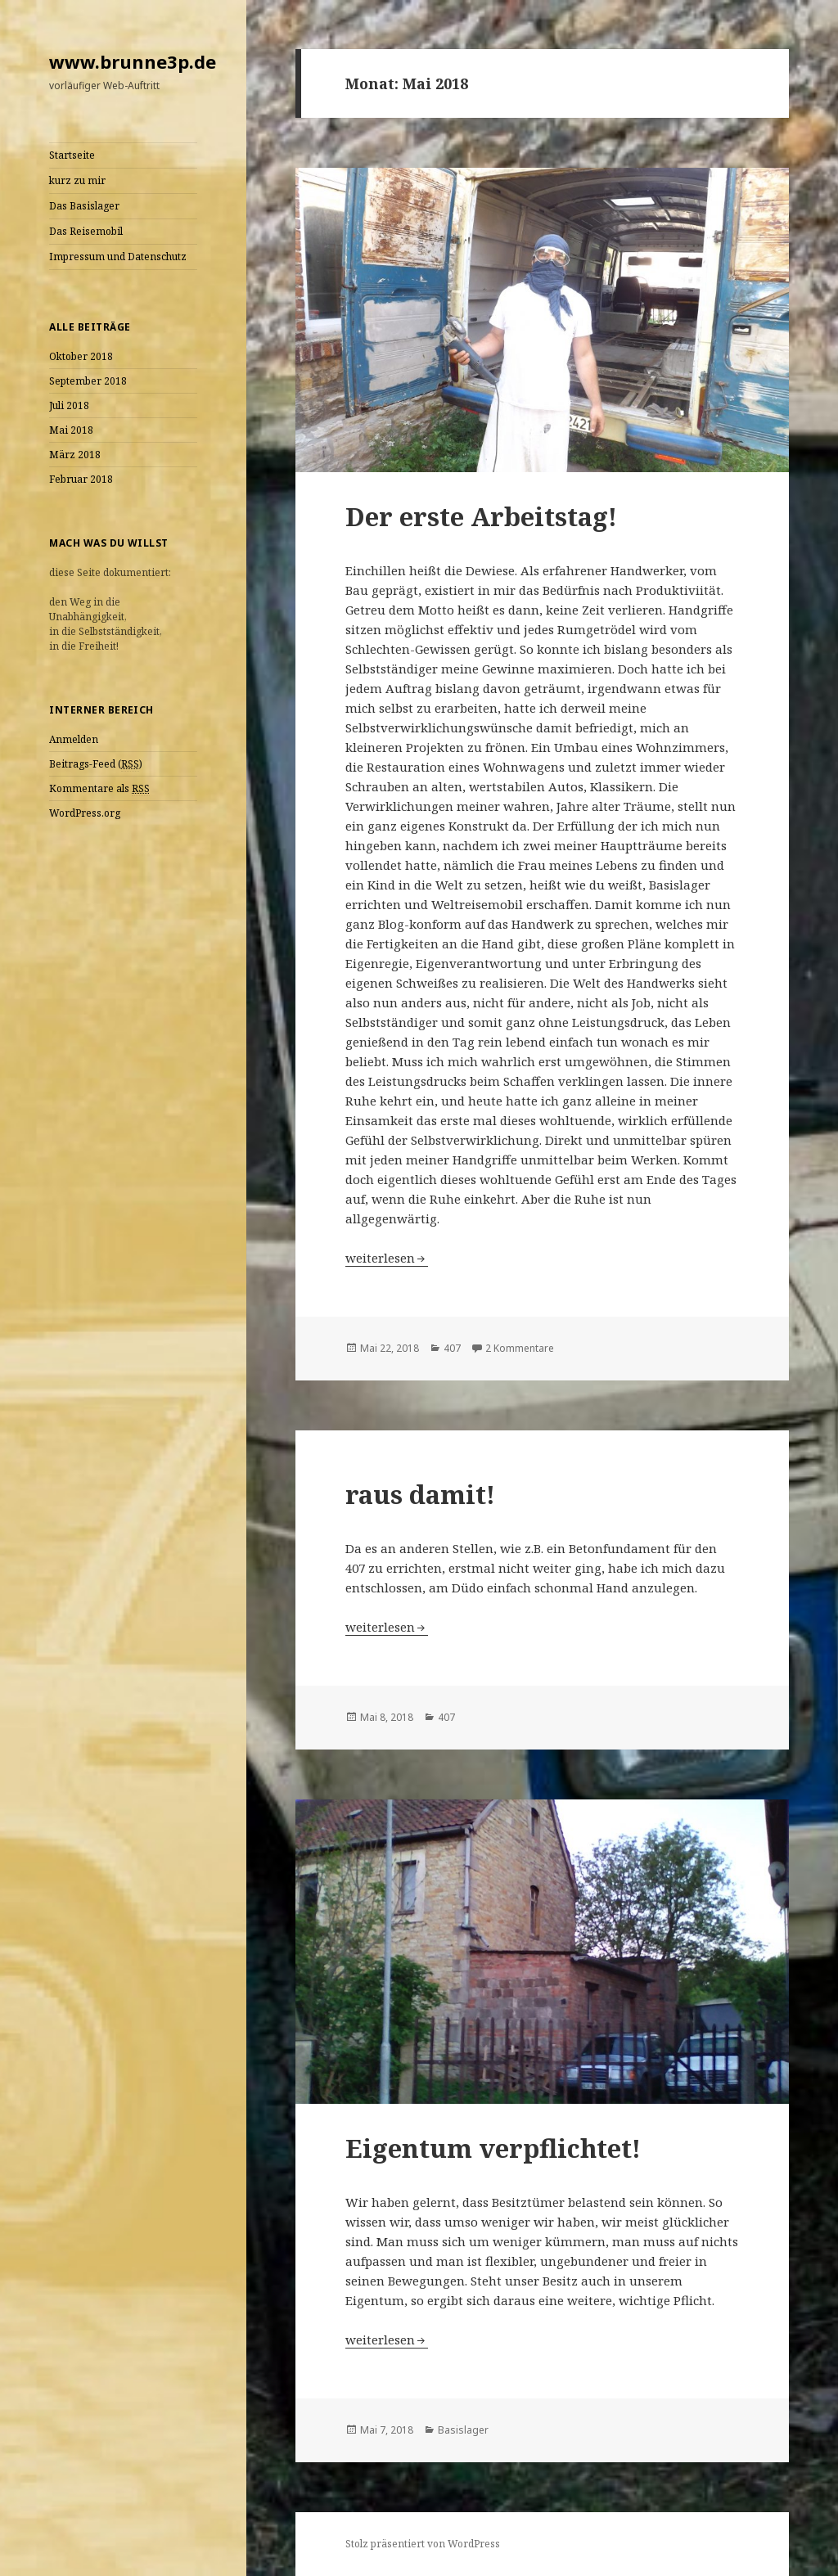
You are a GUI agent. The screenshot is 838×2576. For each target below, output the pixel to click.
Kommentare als (99, 788)
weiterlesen (386, 1258)
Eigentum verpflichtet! (493, 2148)
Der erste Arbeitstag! (481, 516)
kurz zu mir (77, 180)
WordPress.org (84, 813)
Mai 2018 (71, 430)
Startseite (72, 155)
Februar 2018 (81, 479)
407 (452, 1348)
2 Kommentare (519, 1348)
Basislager (463, 2430)
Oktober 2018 (81, 356)
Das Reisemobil (86, 231)
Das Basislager (84, 206)
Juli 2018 (69, 405)
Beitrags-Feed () (95, 764)
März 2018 (75, 455)
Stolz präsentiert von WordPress (422, 2544)
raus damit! (420, 1494)
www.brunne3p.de (132, 61)
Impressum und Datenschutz (118, 256)
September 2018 (88, 381)
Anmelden (73, 739)
